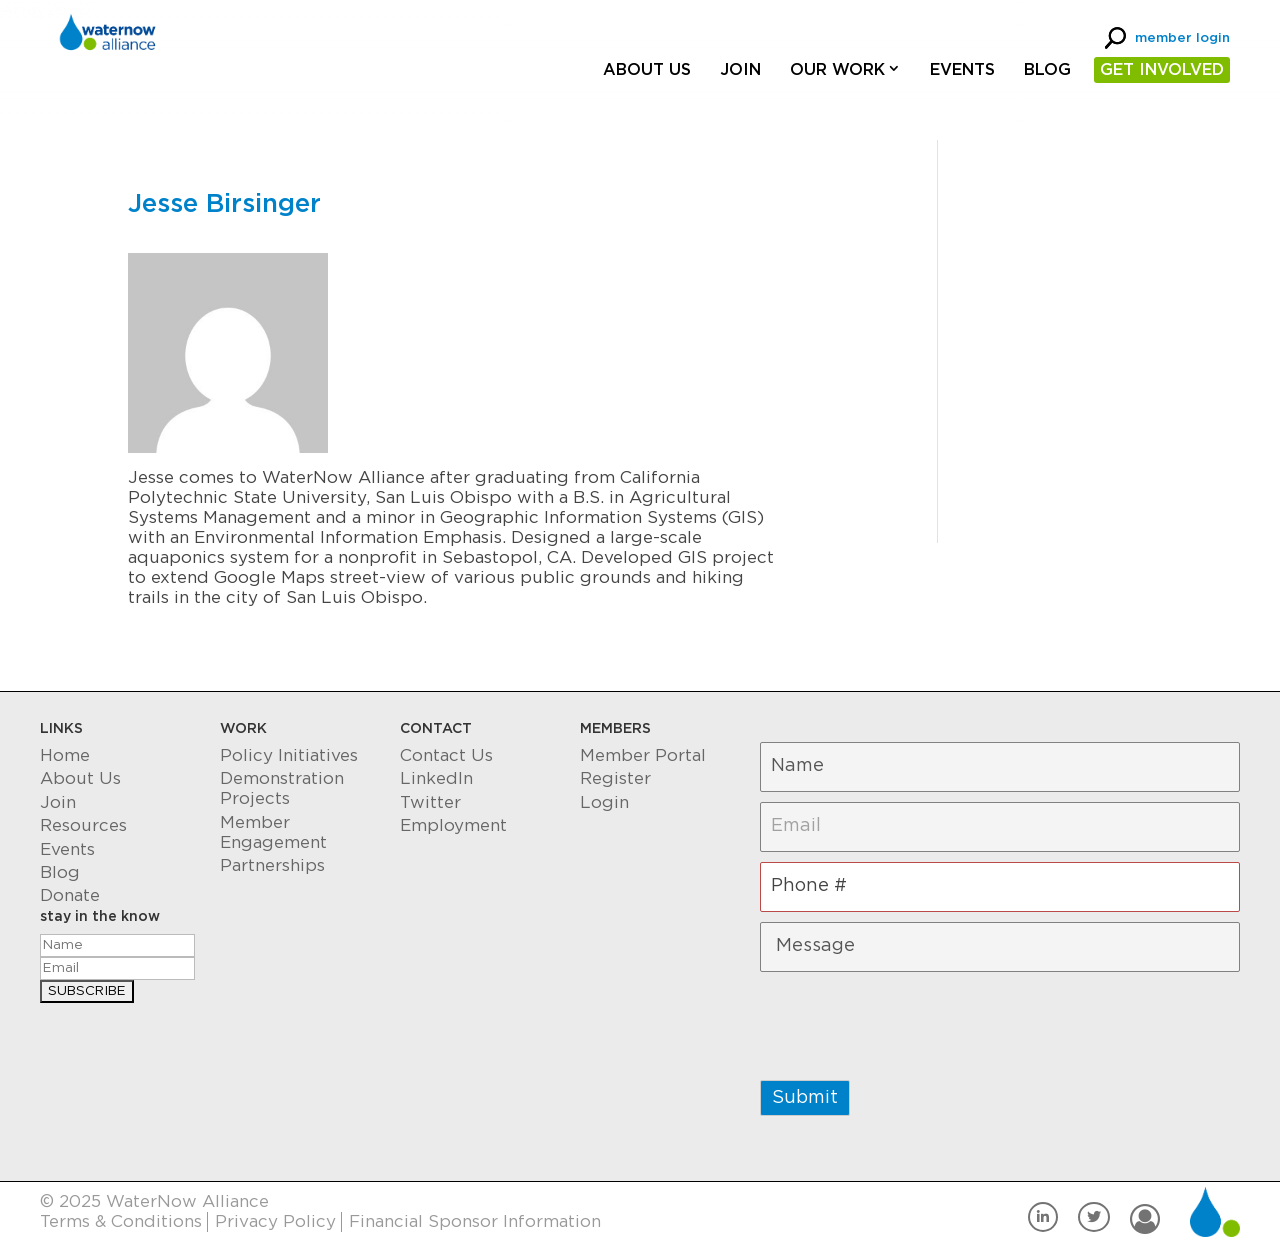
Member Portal (643, 755)
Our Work (837, 70)
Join (740, 70)
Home (65, 755)
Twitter (430, 802)
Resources (83, 825)
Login (604, 802)
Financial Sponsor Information (475, 1221)
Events (962, 70)
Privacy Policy (275, 1221)
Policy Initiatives (289, 755)
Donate (70, 895)
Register (615, 778)
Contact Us (446, 755)
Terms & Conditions (121, 1221)
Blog (1047, 70)
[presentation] (912, 1021)
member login (1182, 38)
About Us (647, 70)
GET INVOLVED (1162, 70)
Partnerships (272, 865)
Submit (805, 1098)
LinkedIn (436, 778)
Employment (453, 825)
